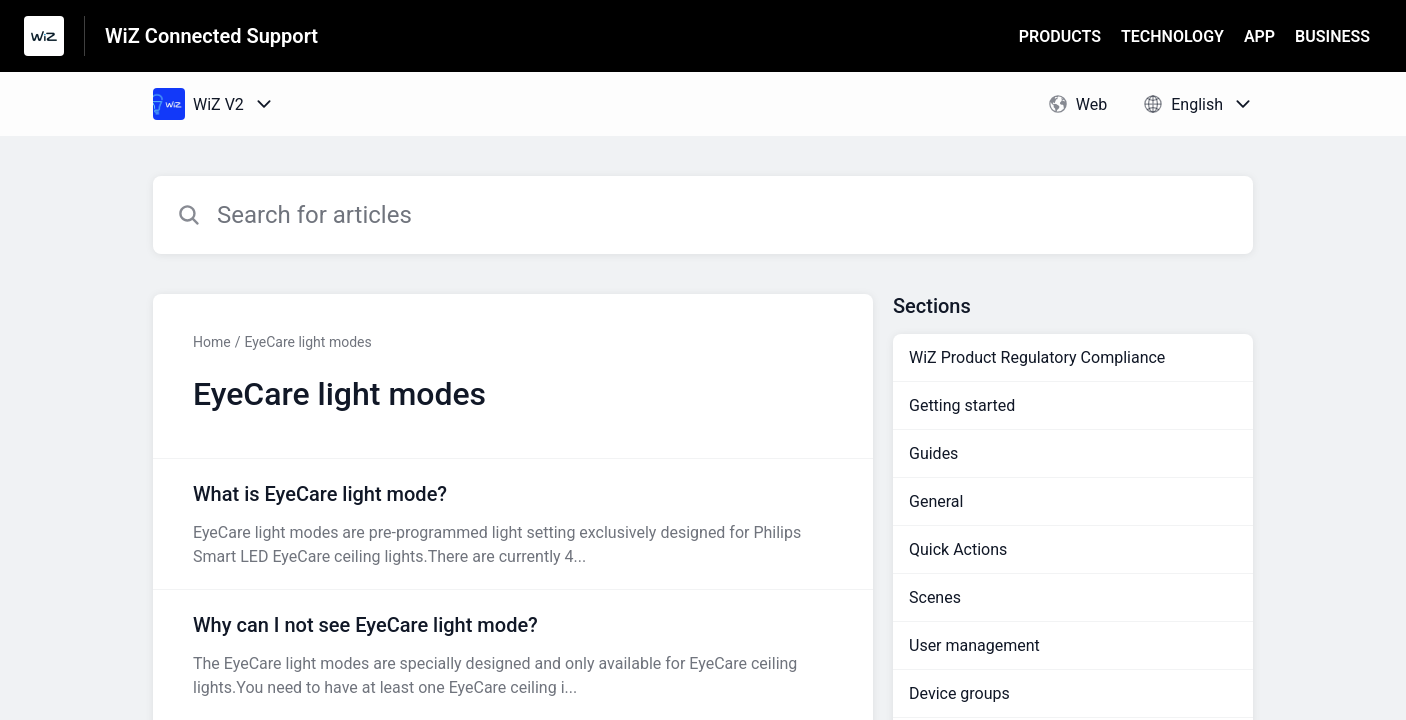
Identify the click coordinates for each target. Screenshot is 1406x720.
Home (212, 342)
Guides (933, 453)
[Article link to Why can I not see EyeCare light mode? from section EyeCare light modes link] (513, 655)
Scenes (935, 597)
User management (974, 645)
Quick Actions (958, 549)
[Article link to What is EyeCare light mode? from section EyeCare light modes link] (513, 524)
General (936, 501)
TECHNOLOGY (1172, 36)
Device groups (959, 693)
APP (1259, 36)
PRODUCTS (1060, 36)
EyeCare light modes (307, 342)
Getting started (962, 405)
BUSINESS (1332, 36)
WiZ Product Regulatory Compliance (1037, 357)
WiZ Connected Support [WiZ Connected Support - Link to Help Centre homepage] (211, 36)
